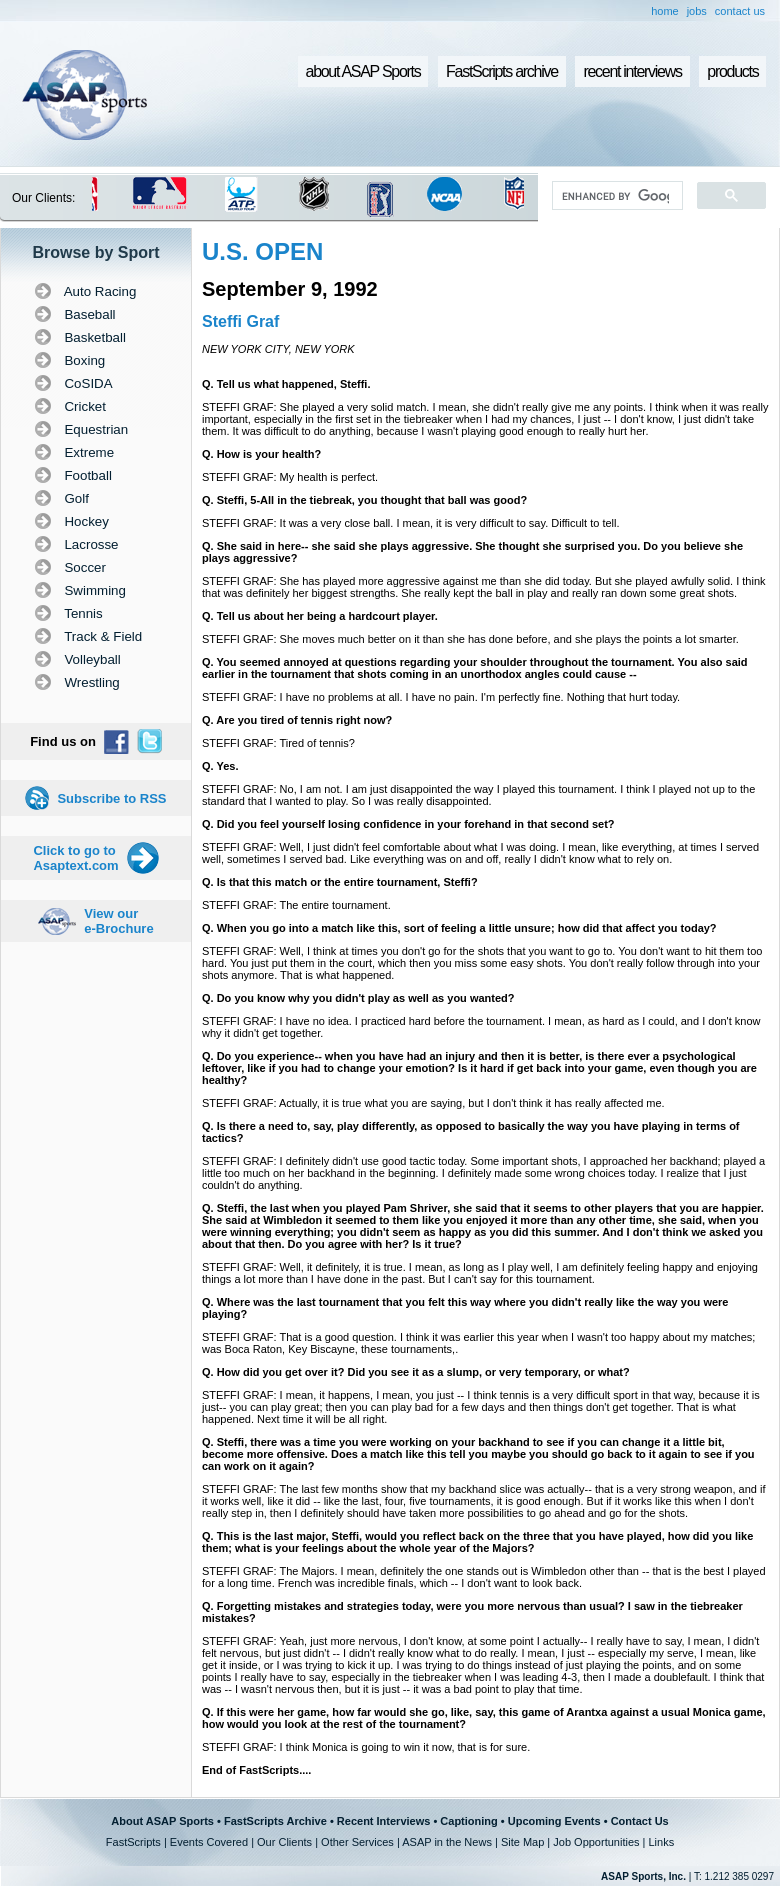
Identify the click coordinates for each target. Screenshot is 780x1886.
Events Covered (209, 1842)
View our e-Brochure (118, 921)
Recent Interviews (384, 1821)
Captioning (468, 1821)
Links (661, 1842)
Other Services (357, 1842)
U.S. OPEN (262, 251)
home (665, 11)
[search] (615, 196)
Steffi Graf (240, 321)
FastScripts (133, 1842)
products (732, 71)
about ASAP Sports (363, 71)
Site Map (522, 1842)
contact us (740, 11)
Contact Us (640, 1821)
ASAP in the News (447, 1842)
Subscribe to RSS (111, 798)
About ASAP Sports (162, 1821)
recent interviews (632, 71)
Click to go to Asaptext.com (75, 858)
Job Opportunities (596, 1842)
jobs (697, 11)
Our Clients (284, 1842)
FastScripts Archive (275, 1821)
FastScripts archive (502, 71)
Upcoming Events (554, 1821)
